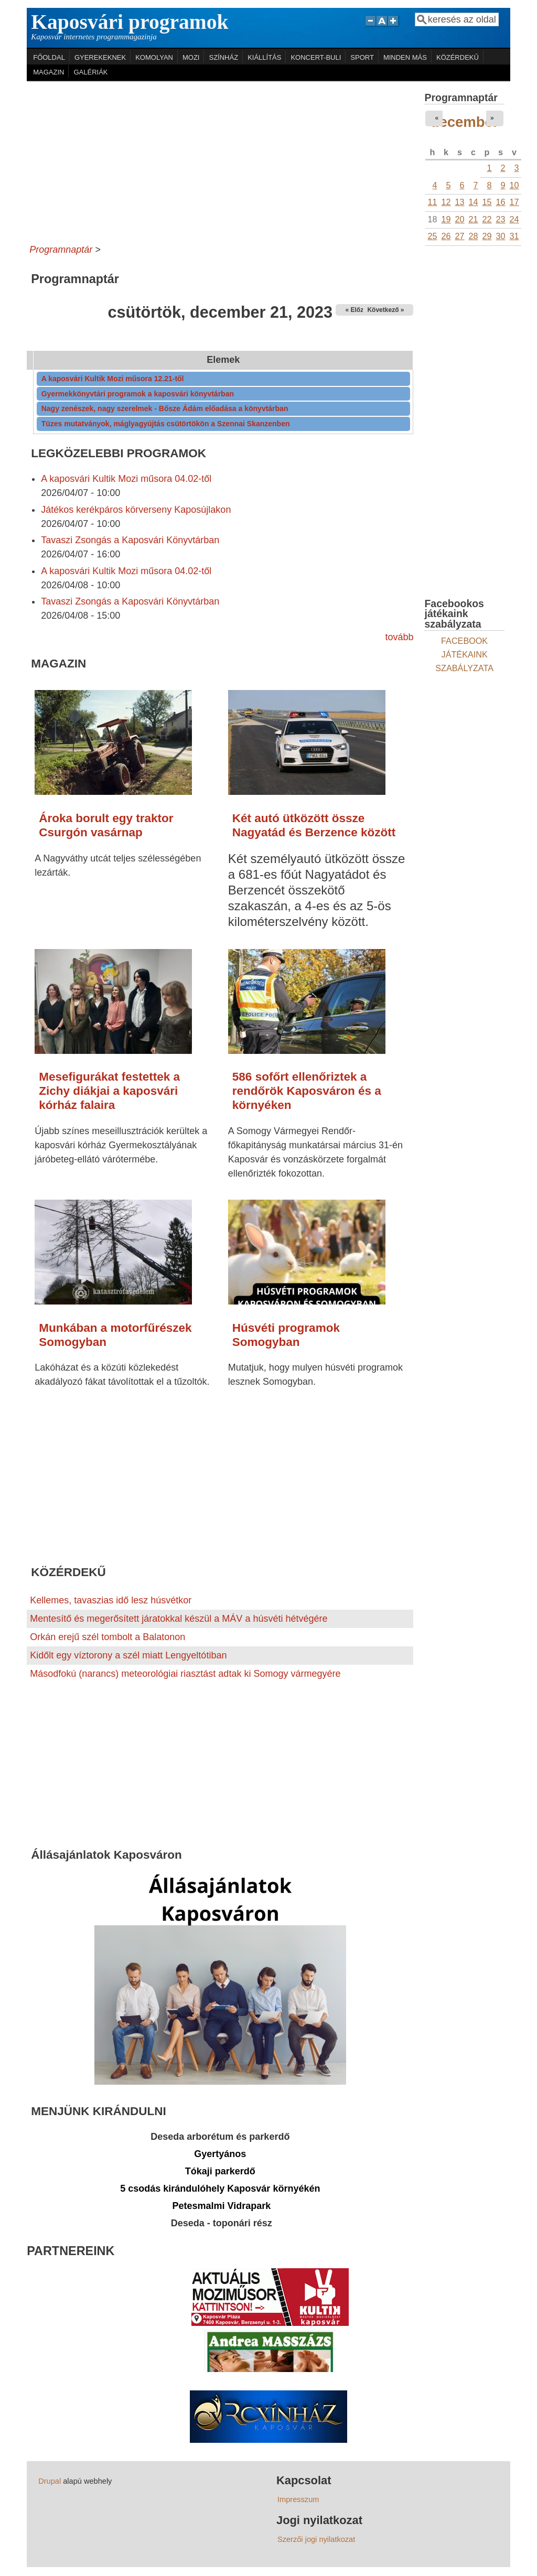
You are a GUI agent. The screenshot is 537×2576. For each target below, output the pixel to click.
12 (446, 202)
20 (460, 219)
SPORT (362, 57)
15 (487, 202)
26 (446, 236)
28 (473, 236)
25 (432, 236)
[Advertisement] (220, 160)
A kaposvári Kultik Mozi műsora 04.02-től (126, 478)
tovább (399, 637)
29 (487, 236)
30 (501, 236)
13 (460, 202)
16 (501, 202)
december (465, 122)
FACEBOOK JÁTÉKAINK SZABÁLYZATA (464, 654)
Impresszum (298, 2499)
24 (514, 219)
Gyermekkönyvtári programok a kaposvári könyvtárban (137, 394)
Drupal (49, 2481)
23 (501, 219)
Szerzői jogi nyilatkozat (316, 2539)
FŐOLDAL (49, 57)
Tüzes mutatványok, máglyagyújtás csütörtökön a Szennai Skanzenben (165, 423)
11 (432, 202)
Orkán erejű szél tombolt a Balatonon (107, 1637)
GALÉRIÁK (90, 72)
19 (446, 219)
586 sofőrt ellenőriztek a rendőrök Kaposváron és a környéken (306, 1091)
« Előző (356, 310)
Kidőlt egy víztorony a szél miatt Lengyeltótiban (128, 1655)
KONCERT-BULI (316, 57)
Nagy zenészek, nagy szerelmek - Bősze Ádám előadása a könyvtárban (164, 408)
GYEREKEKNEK (100, 57)
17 (514, 202)
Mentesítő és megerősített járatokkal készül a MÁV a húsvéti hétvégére (178, 1618)
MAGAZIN (48, 72)
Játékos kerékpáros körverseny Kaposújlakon (136, 509)
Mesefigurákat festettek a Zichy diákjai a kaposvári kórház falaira (109, 1091)
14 (473, 202)
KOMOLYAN (154, 57)
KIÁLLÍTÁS (264, 57)
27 (460, 236)
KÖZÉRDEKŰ (457, 57)
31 (514, 236)
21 (473, 219)
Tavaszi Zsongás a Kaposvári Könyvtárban (130, 540)
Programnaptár (60, 249)
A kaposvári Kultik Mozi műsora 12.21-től (112, 378)
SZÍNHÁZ (223, 57)
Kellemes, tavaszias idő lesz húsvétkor (110, 1600)
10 (514, 185)
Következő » (385, 310)
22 (487, 219)
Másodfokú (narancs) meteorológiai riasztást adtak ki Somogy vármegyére (185, 1673)
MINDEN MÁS (405, 57)
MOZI (191, 57)
